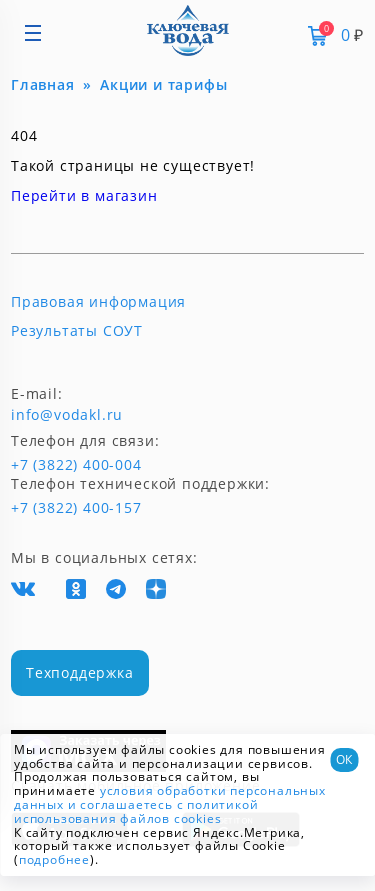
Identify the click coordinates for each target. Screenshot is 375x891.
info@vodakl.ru (67, 415)
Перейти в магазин (84, 195)
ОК (344, 759)
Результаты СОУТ (77, 331)
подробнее (54, 859)
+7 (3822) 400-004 (43, 465)
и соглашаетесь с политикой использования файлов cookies (136, 811)
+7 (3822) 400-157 (68, 508)
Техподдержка (80, 672)
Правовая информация (98, 302)
